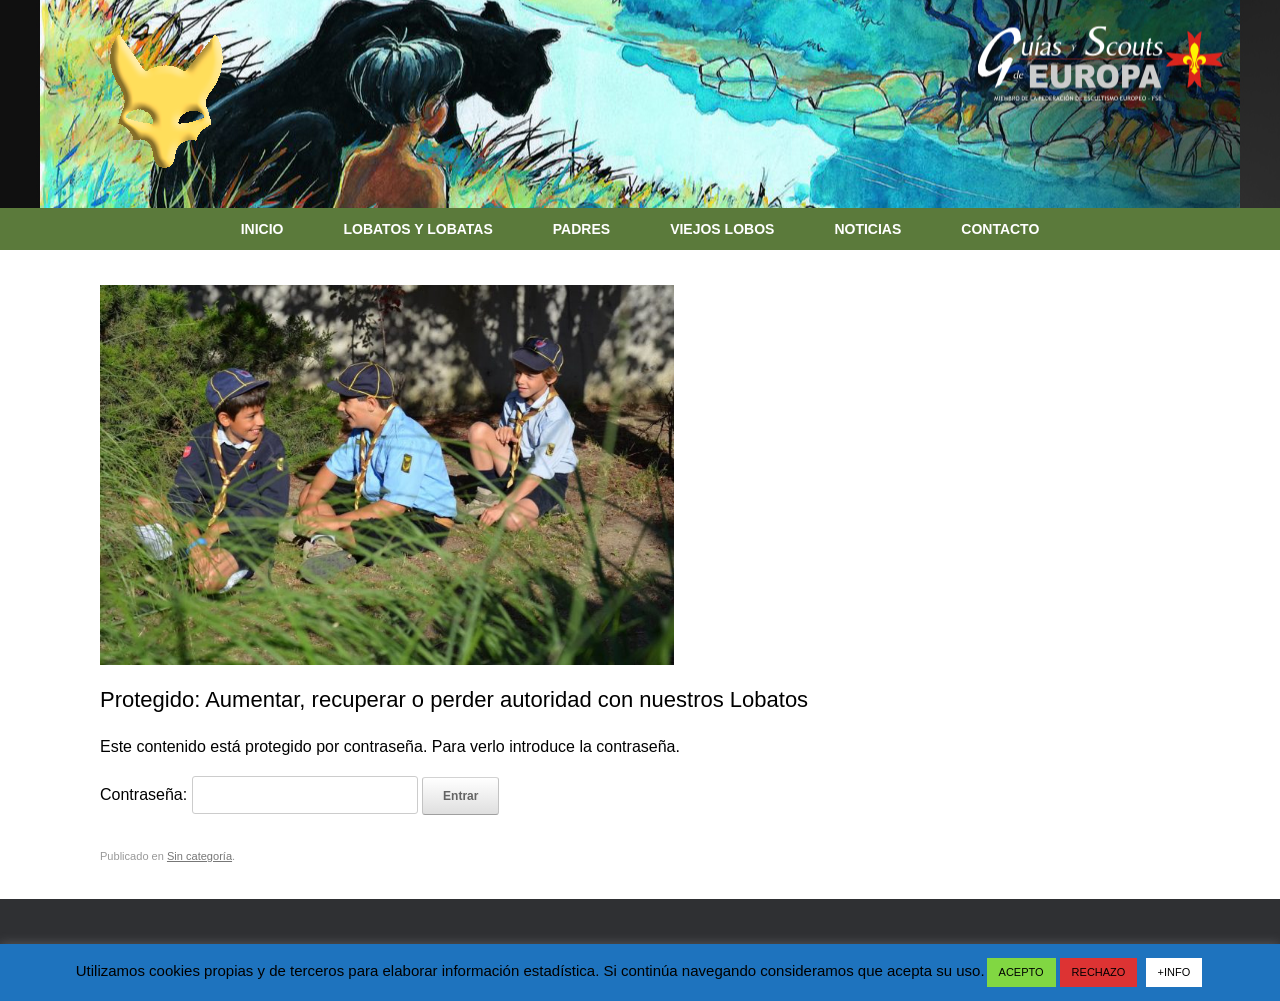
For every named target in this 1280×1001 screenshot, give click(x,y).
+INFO (1174, 972)
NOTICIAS (867, 229)
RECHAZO (1099, 972)
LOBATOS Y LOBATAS (417, 229)
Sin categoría (199, 856)
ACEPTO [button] (1021, 972)
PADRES (581, 229)
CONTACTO (1000, 229)
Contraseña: (259, 794)
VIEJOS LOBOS (722, 229)
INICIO (262, 229)
